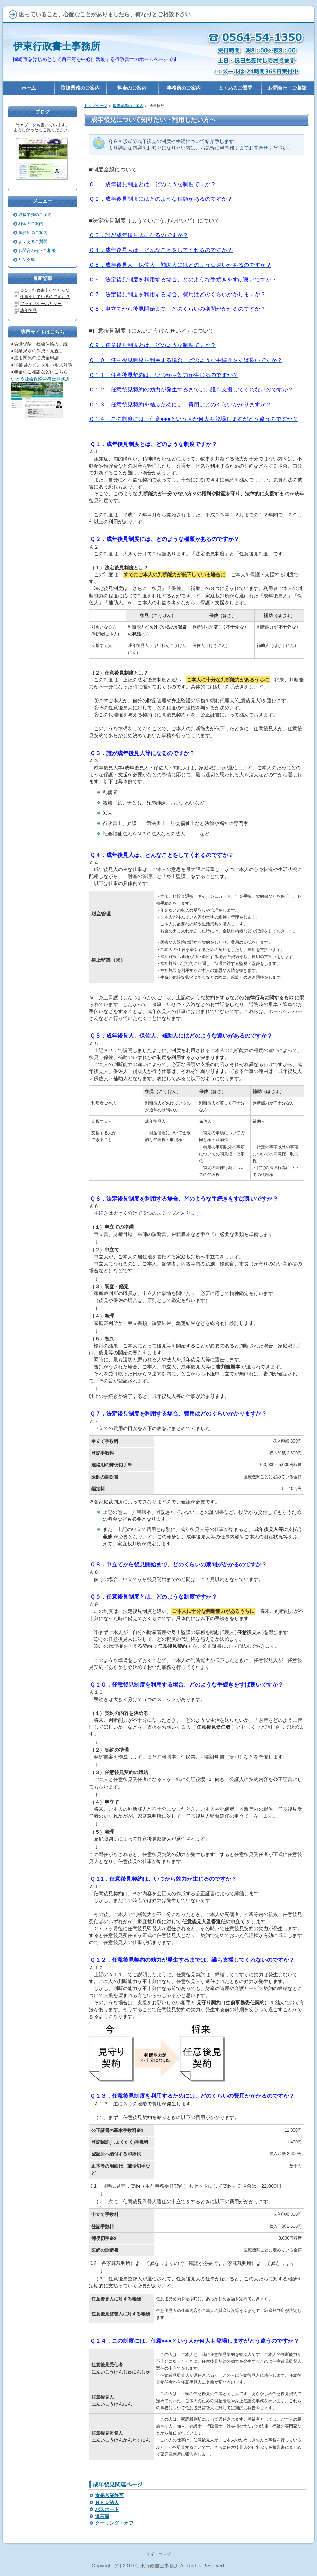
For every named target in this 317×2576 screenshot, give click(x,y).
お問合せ (258, 148)
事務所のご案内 (32, 232)
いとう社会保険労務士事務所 (40, 378)
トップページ (95, 105)
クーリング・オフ (114, 2523)
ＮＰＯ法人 (107, 2502)
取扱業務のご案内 (128, 105)
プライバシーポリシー (41, 303)
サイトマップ (158, 2554)
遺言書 (102, 2516)
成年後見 (28, 310)
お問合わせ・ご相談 (37, 250)
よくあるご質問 (32, 241)
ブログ (30, 125)
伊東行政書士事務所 (56, 46)
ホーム (28, 88)
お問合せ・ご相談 (287, 88)
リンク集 (26, 259)
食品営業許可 (109, 2495)
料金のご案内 (30, 223)
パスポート (107, 2509)
